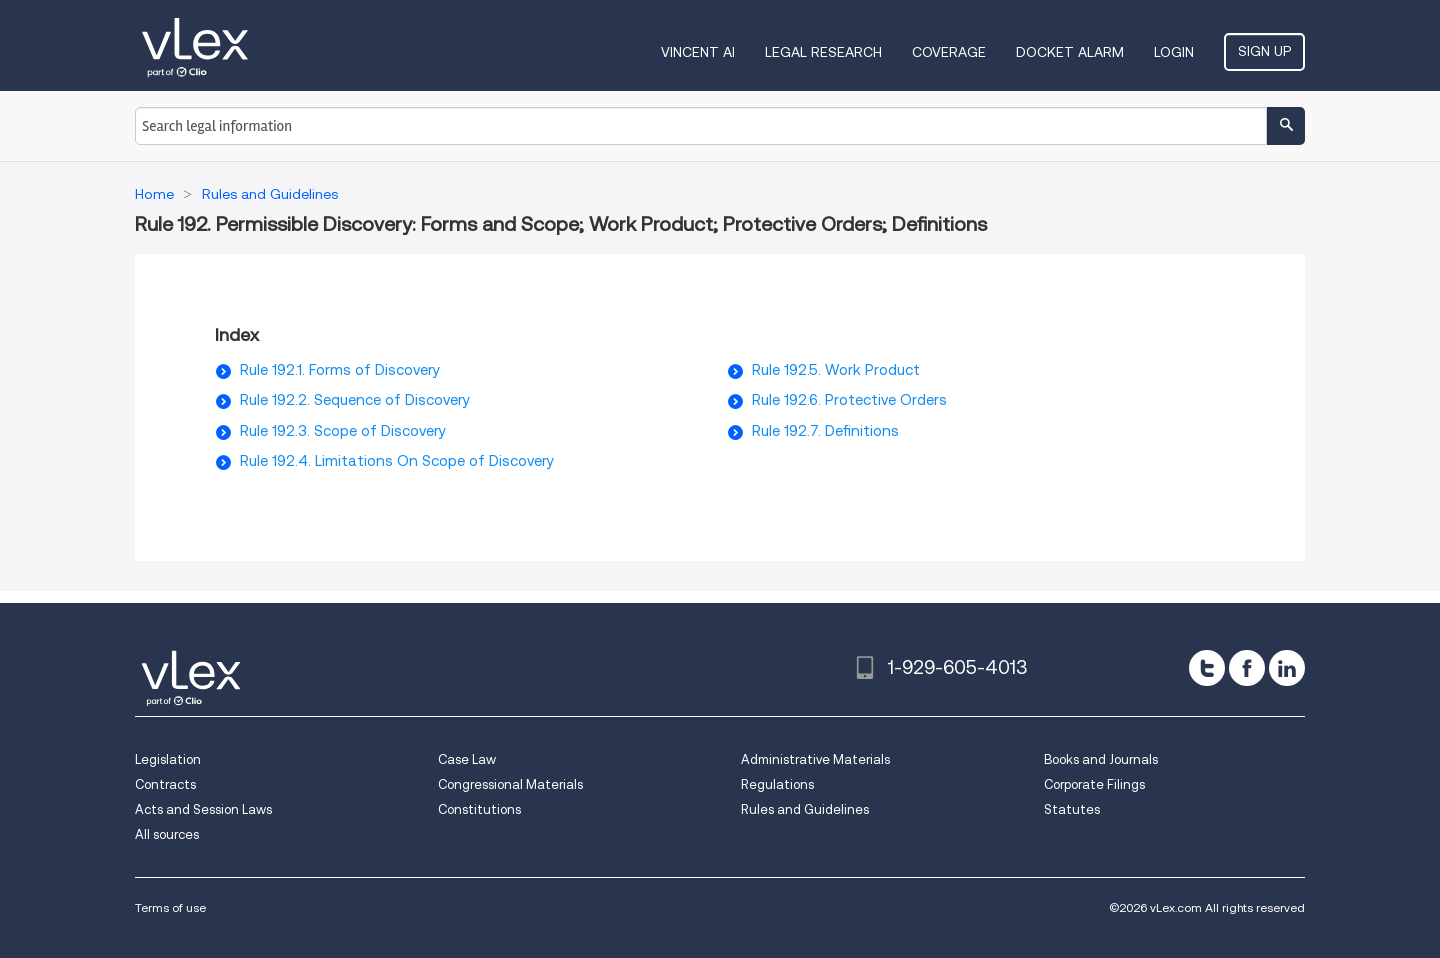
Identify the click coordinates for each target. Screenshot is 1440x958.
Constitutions (479, 809)
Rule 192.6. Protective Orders (849, 400)
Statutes (1072, 809)
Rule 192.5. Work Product (836, 370)
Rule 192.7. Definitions (825, 431)
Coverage (949, 52)
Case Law (467, 759)
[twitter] (1207, 668)
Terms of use (170, 907)
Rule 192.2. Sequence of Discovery (355, 400)
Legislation (168, 759)
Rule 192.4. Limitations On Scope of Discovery (397, 461)
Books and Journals (1101, 759)
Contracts (165, 784)
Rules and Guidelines (805, 809)
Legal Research (823, 52)
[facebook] (1247, 668)
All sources (167, 834)
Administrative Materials (815, 759)
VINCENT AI (698, 52)
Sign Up (1264, 51)
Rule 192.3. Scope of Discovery (343, 431)
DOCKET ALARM (1070, 52)
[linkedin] (1287, 668)
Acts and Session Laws (203, 809)
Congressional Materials (510, 784)
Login (1174, 52)
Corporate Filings (1094, 784)
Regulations (777, 784)
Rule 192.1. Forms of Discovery (340, 370)
